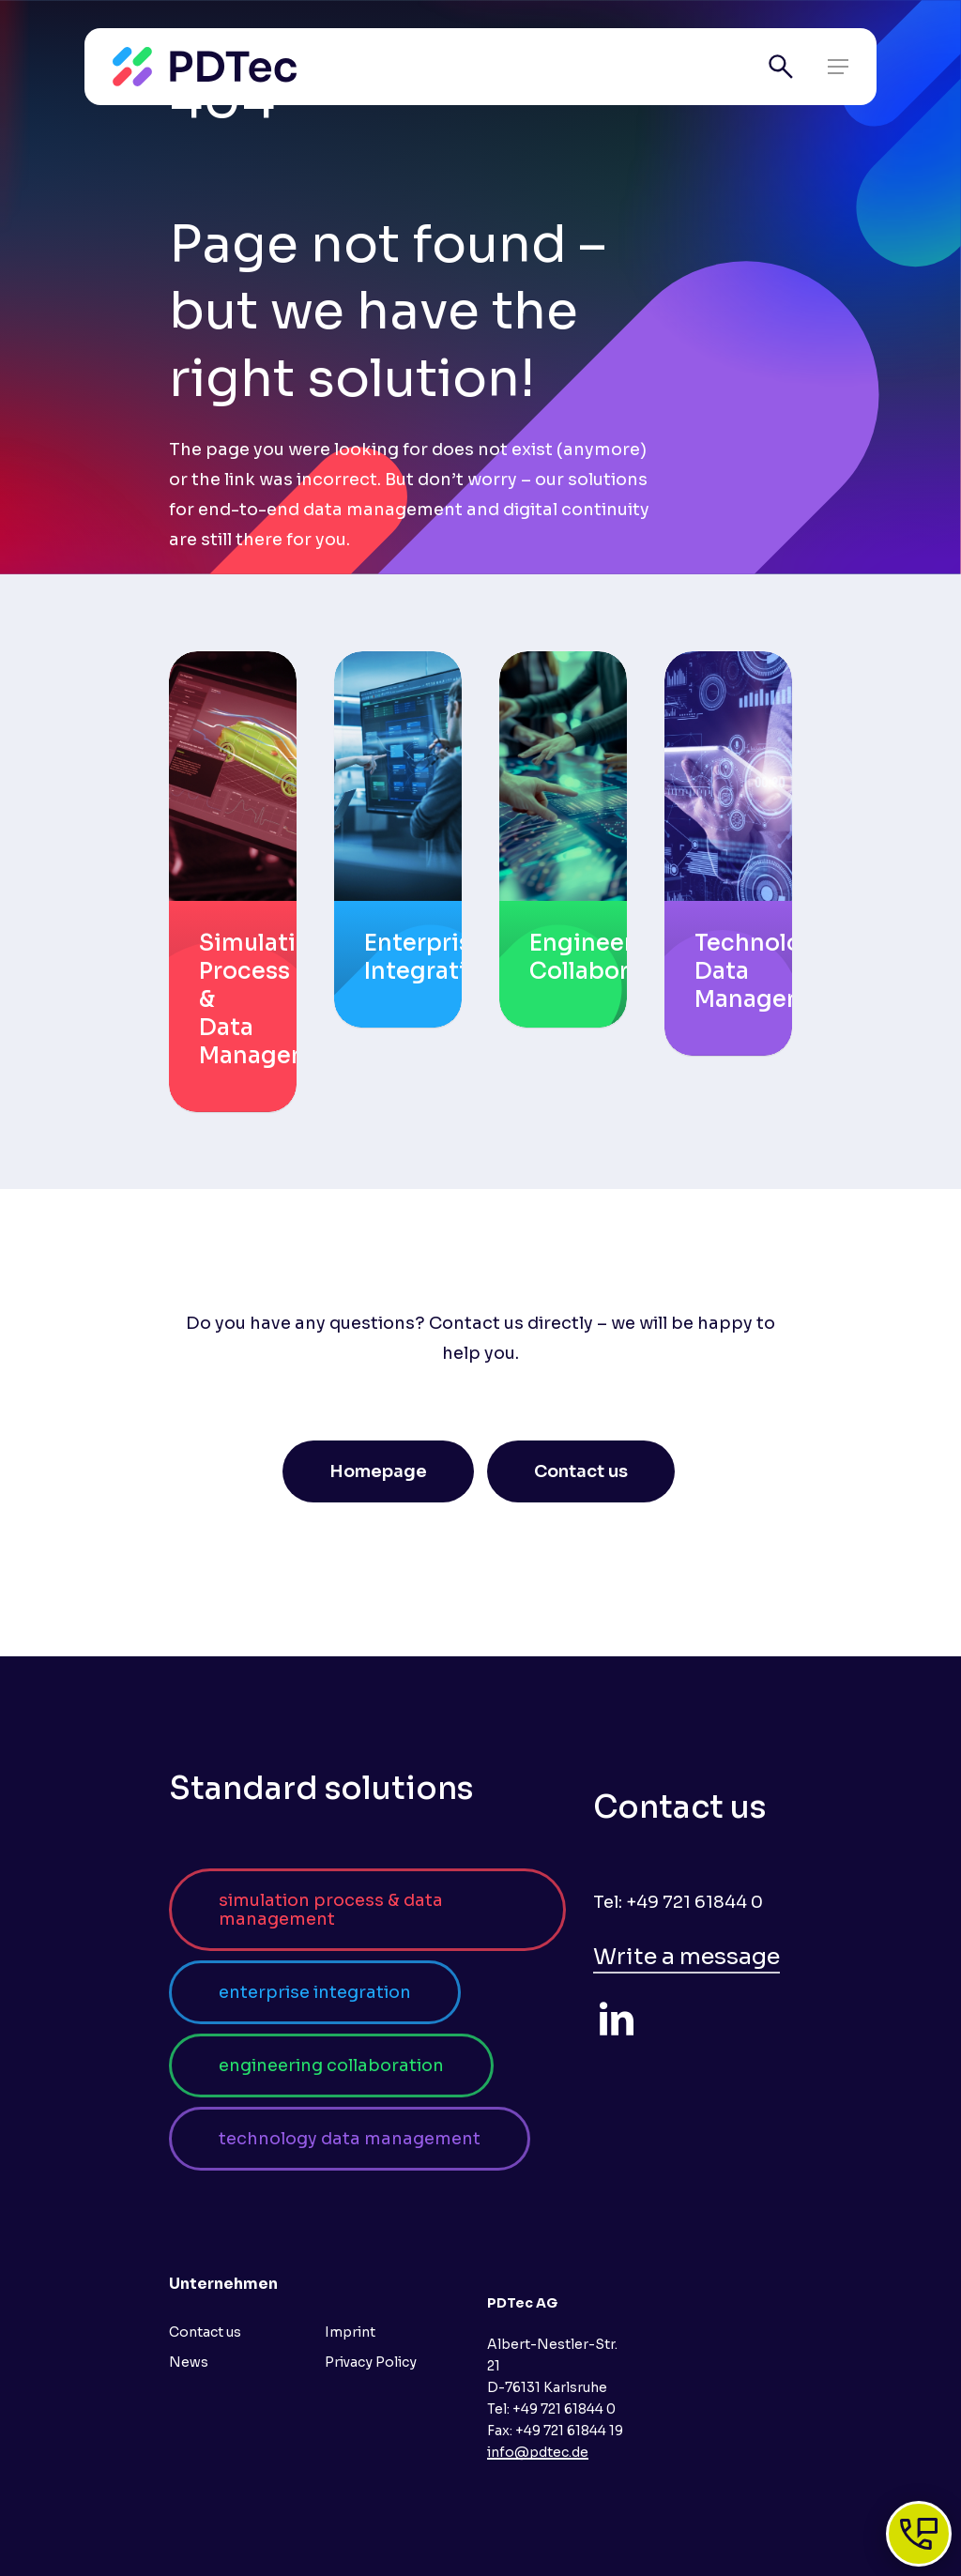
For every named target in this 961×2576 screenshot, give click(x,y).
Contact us (205, 2332)
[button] (838, 66)
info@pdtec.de (537, 2452)
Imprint (350, 2332)
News (188, 2362)
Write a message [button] (686, 1957)
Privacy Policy (371, 2362)
